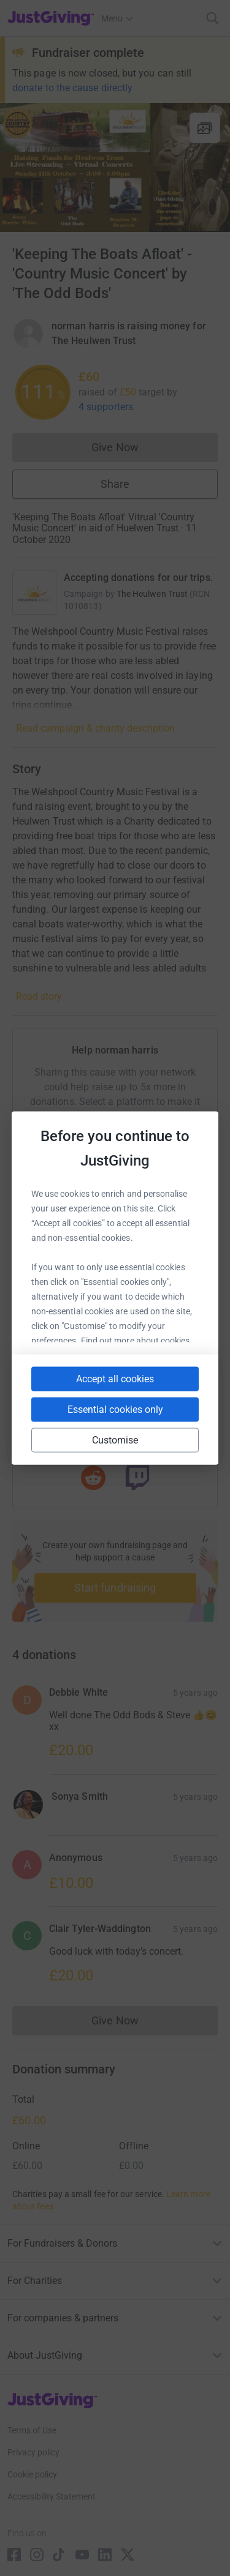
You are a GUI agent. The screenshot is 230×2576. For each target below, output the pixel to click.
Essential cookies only (115, 1409)
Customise (115, 1440)
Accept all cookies (115, 1379)
